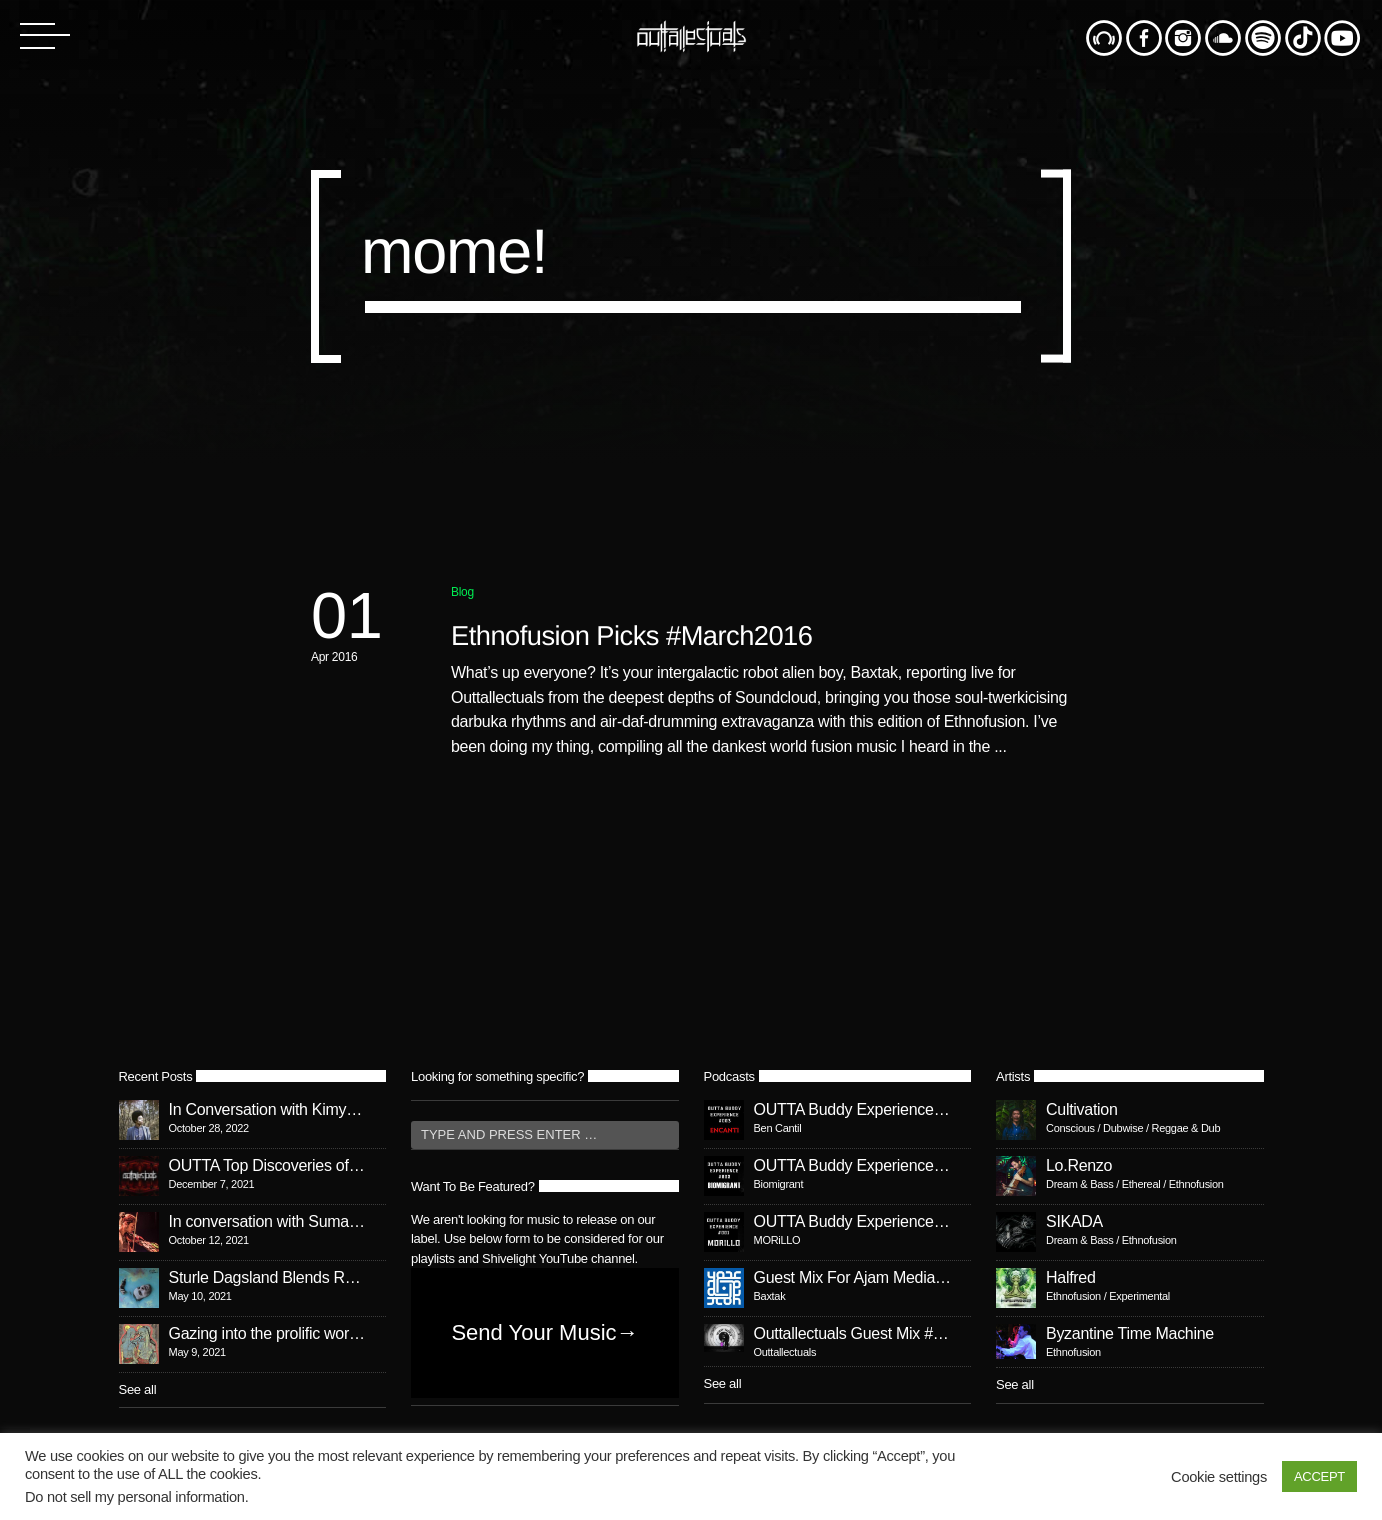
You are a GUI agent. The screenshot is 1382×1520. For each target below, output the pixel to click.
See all (138, 1389)
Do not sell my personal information (135, 1497)
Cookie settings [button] (1219, 1477)
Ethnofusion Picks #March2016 (631, 635)
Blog (462, 592)
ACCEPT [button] (1319, 1476)
